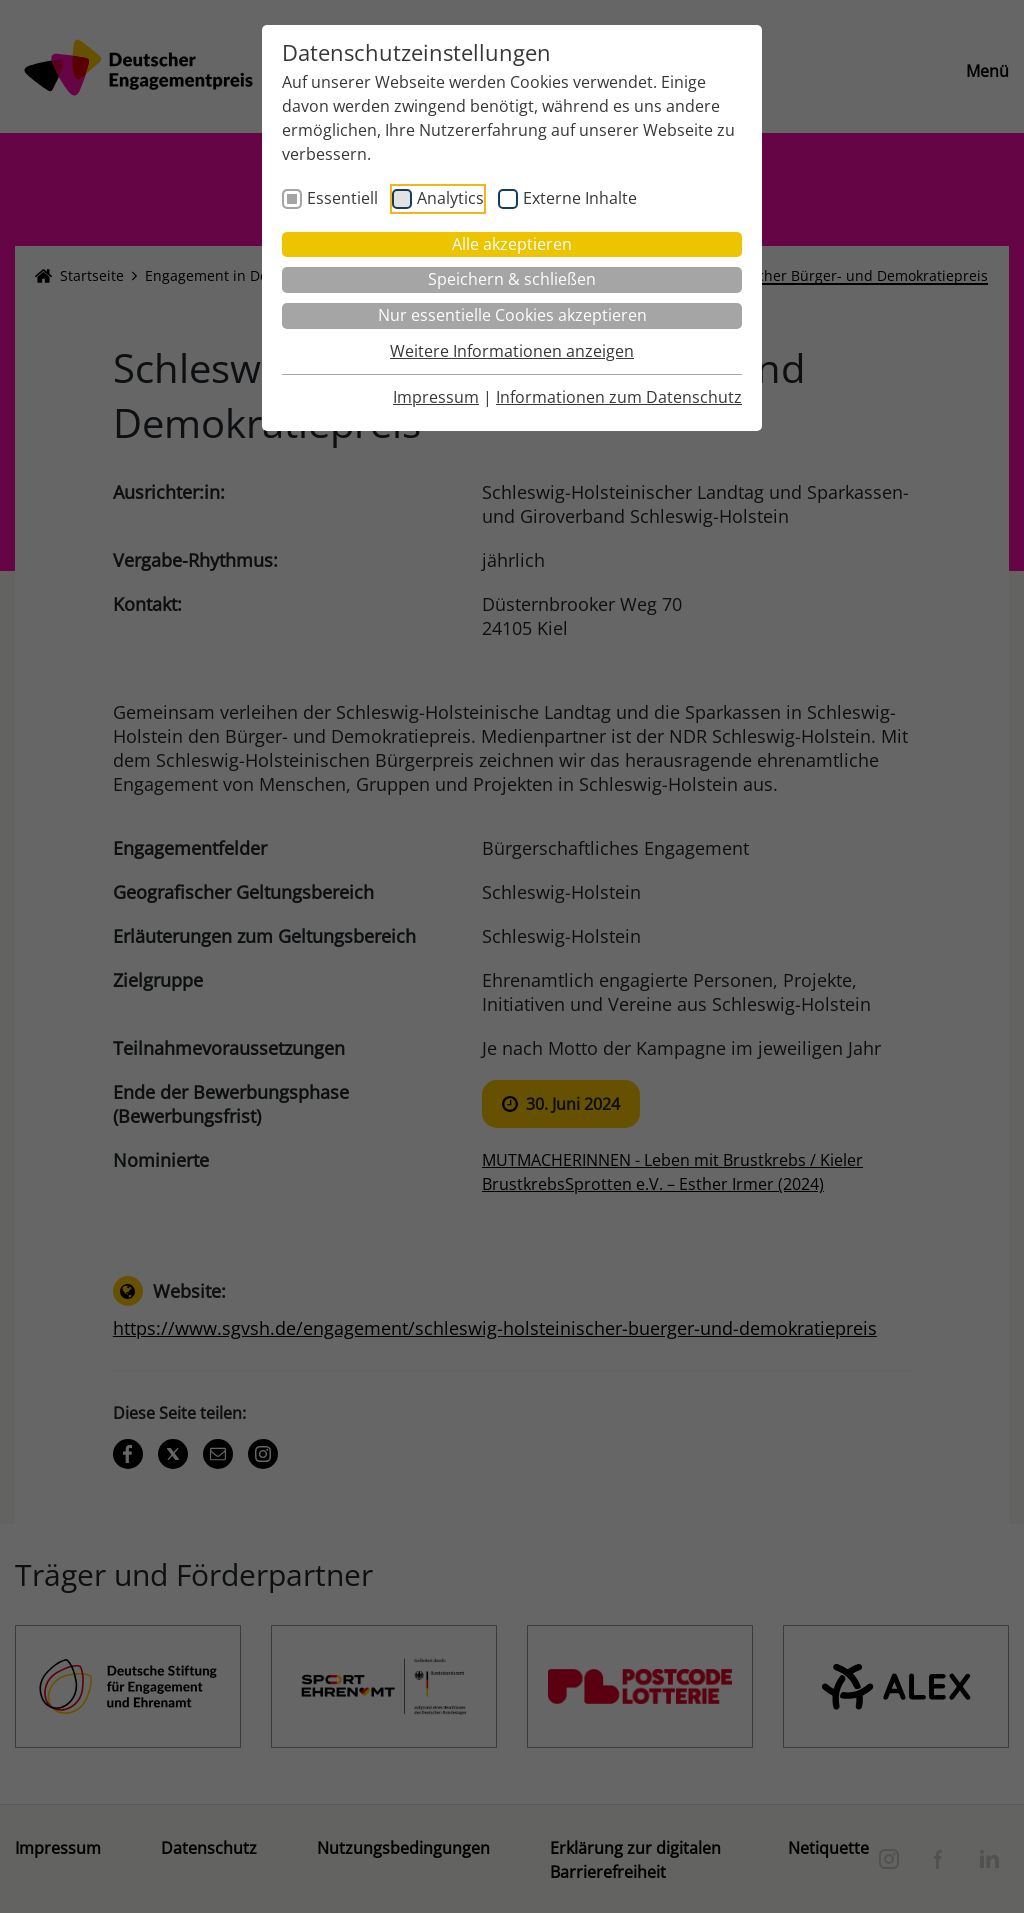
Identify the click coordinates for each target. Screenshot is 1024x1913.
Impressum (436, 397)
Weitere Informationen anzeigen (512, 351)
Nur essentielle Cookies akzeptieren (512, 315)
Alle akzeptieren (512, 244)
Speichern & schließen (512, 279)
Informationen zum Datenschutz (619, 397)
